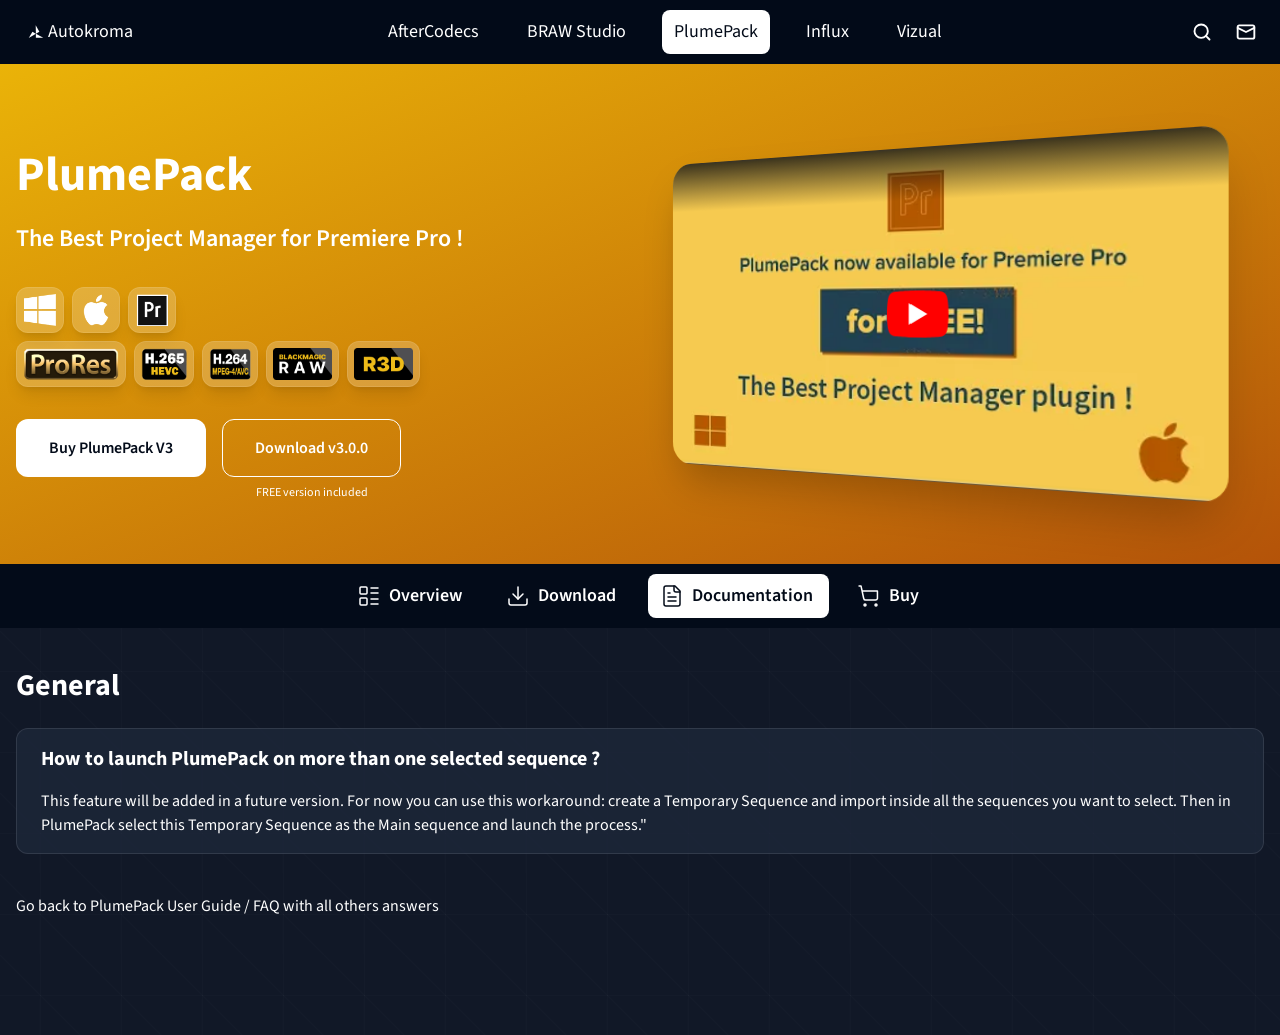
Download (561, 595)
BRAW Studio (576, 31)
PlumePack (716, 31)
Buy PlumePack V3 (111, 448)
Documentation (736, 595)
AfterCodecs (433, 31)
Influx (827, 31)
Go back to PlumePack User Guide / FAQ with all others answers (227, 906)
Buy (888, 595)
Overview (409, 595)
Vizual (919, 31)
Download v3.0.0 (311, 448)
